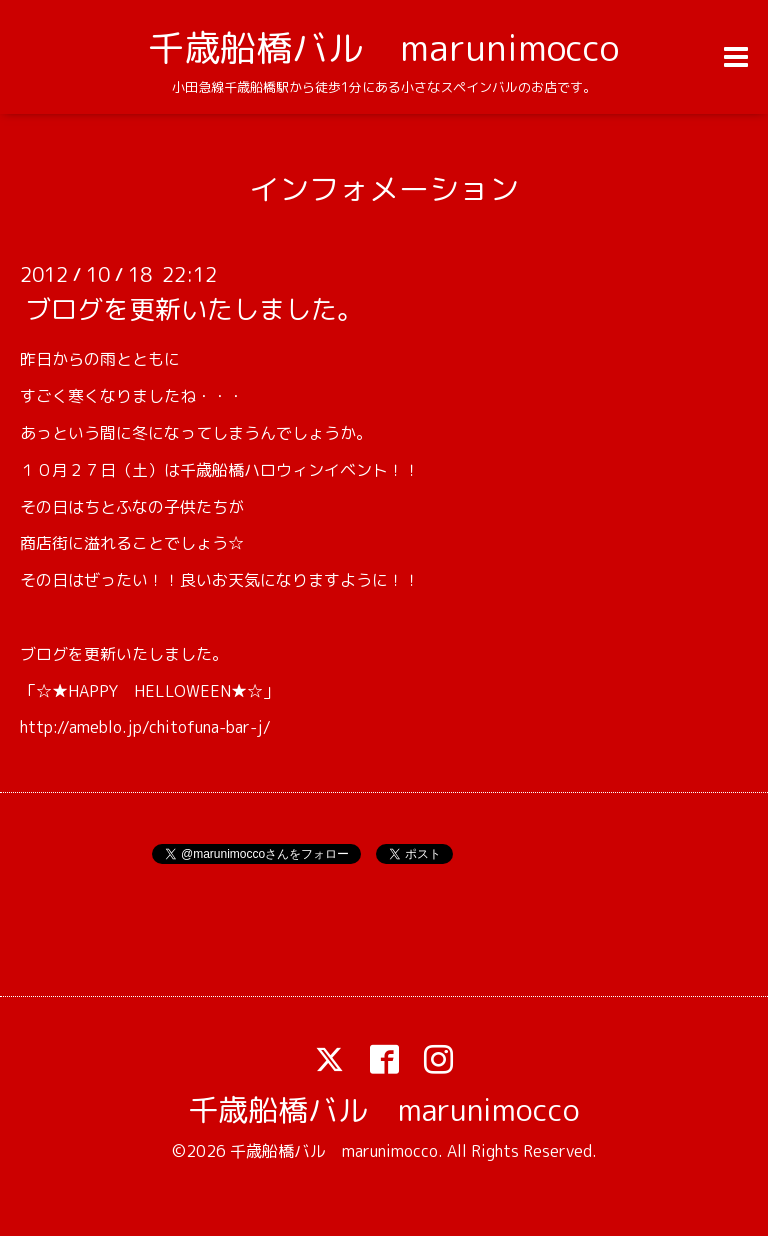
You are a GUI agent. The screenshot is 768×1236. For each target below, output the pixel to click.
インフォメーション (384, 189)
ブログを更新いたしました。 (194, 309)
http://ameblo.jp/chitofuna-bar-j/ (145, 727)
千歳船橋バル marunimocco (383, 47)
